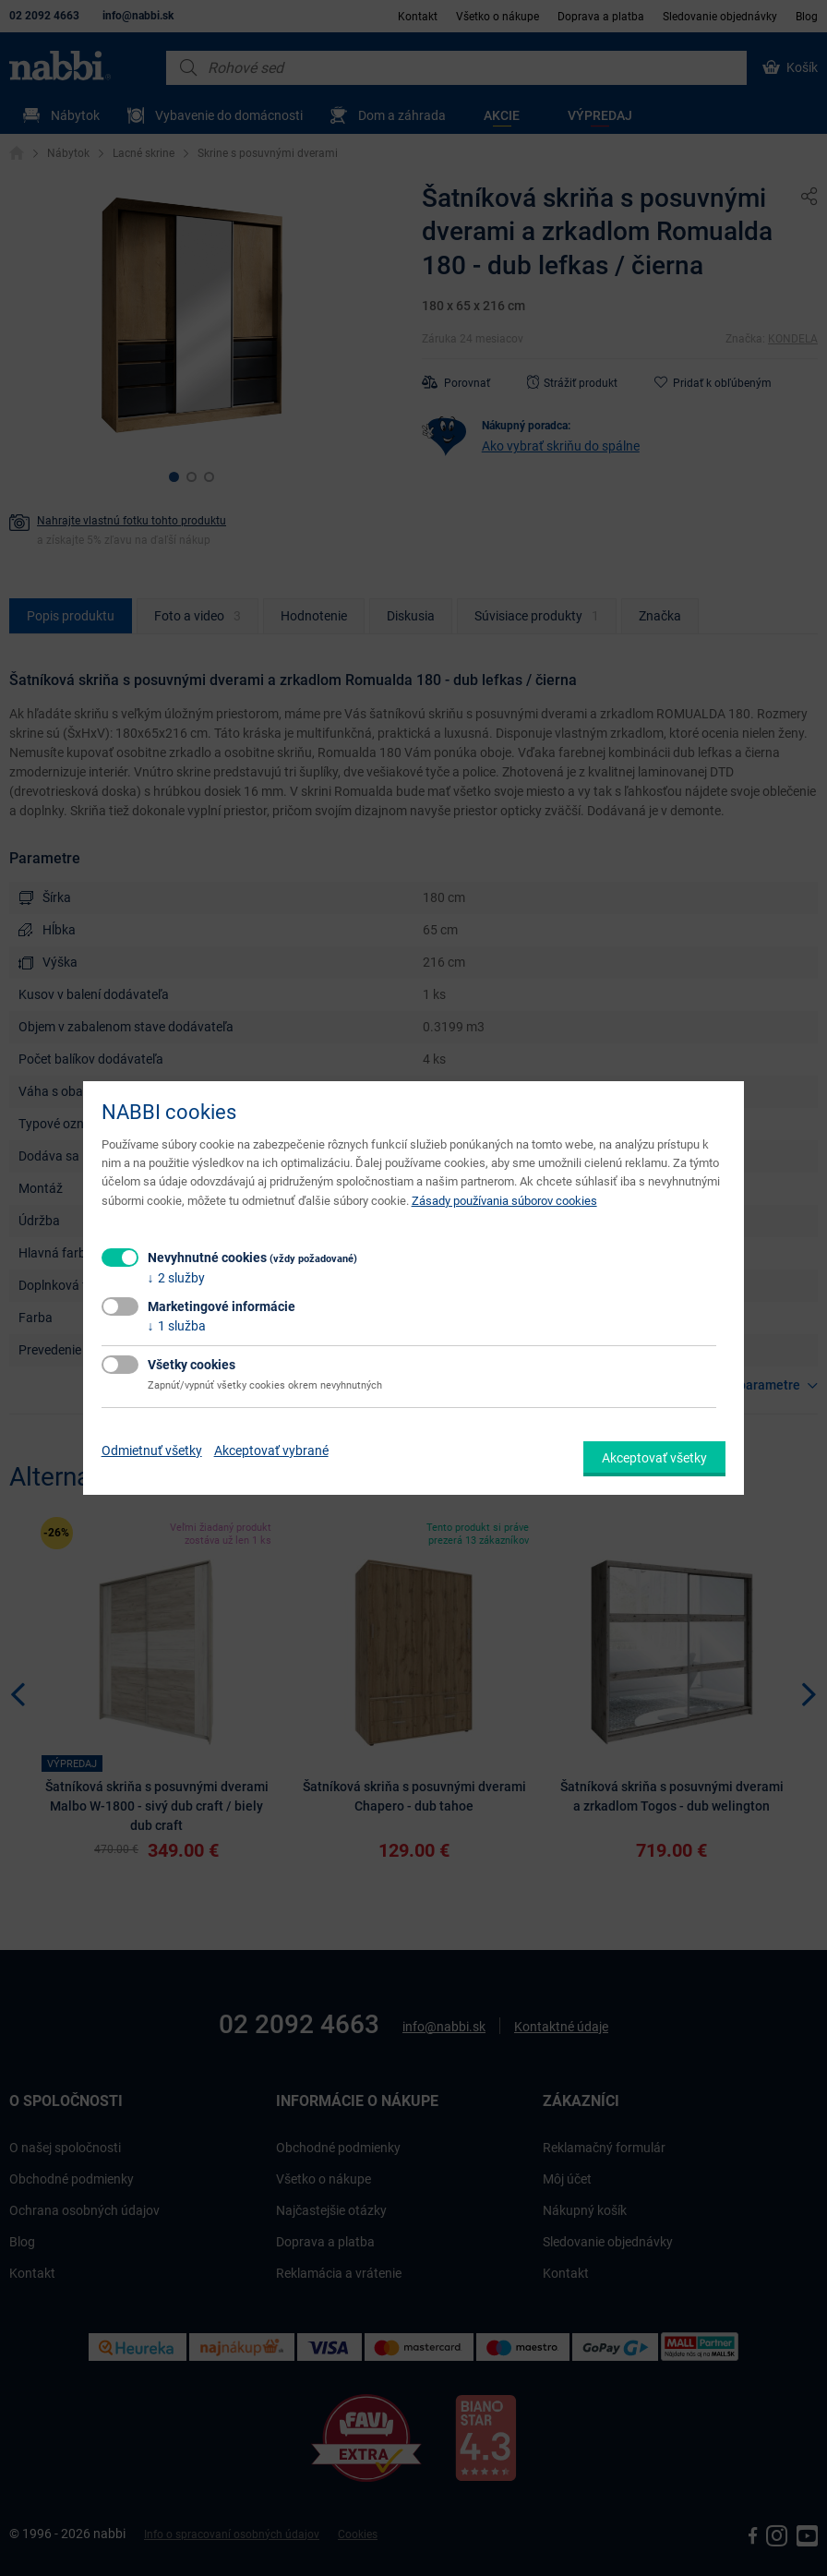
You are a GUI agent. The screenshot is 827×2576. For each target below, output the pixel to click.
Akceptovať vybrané (271, 1450)
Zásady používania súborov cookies (504, 1201)
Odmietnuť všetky (152, 1450)
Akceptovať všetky (654, 1458)
